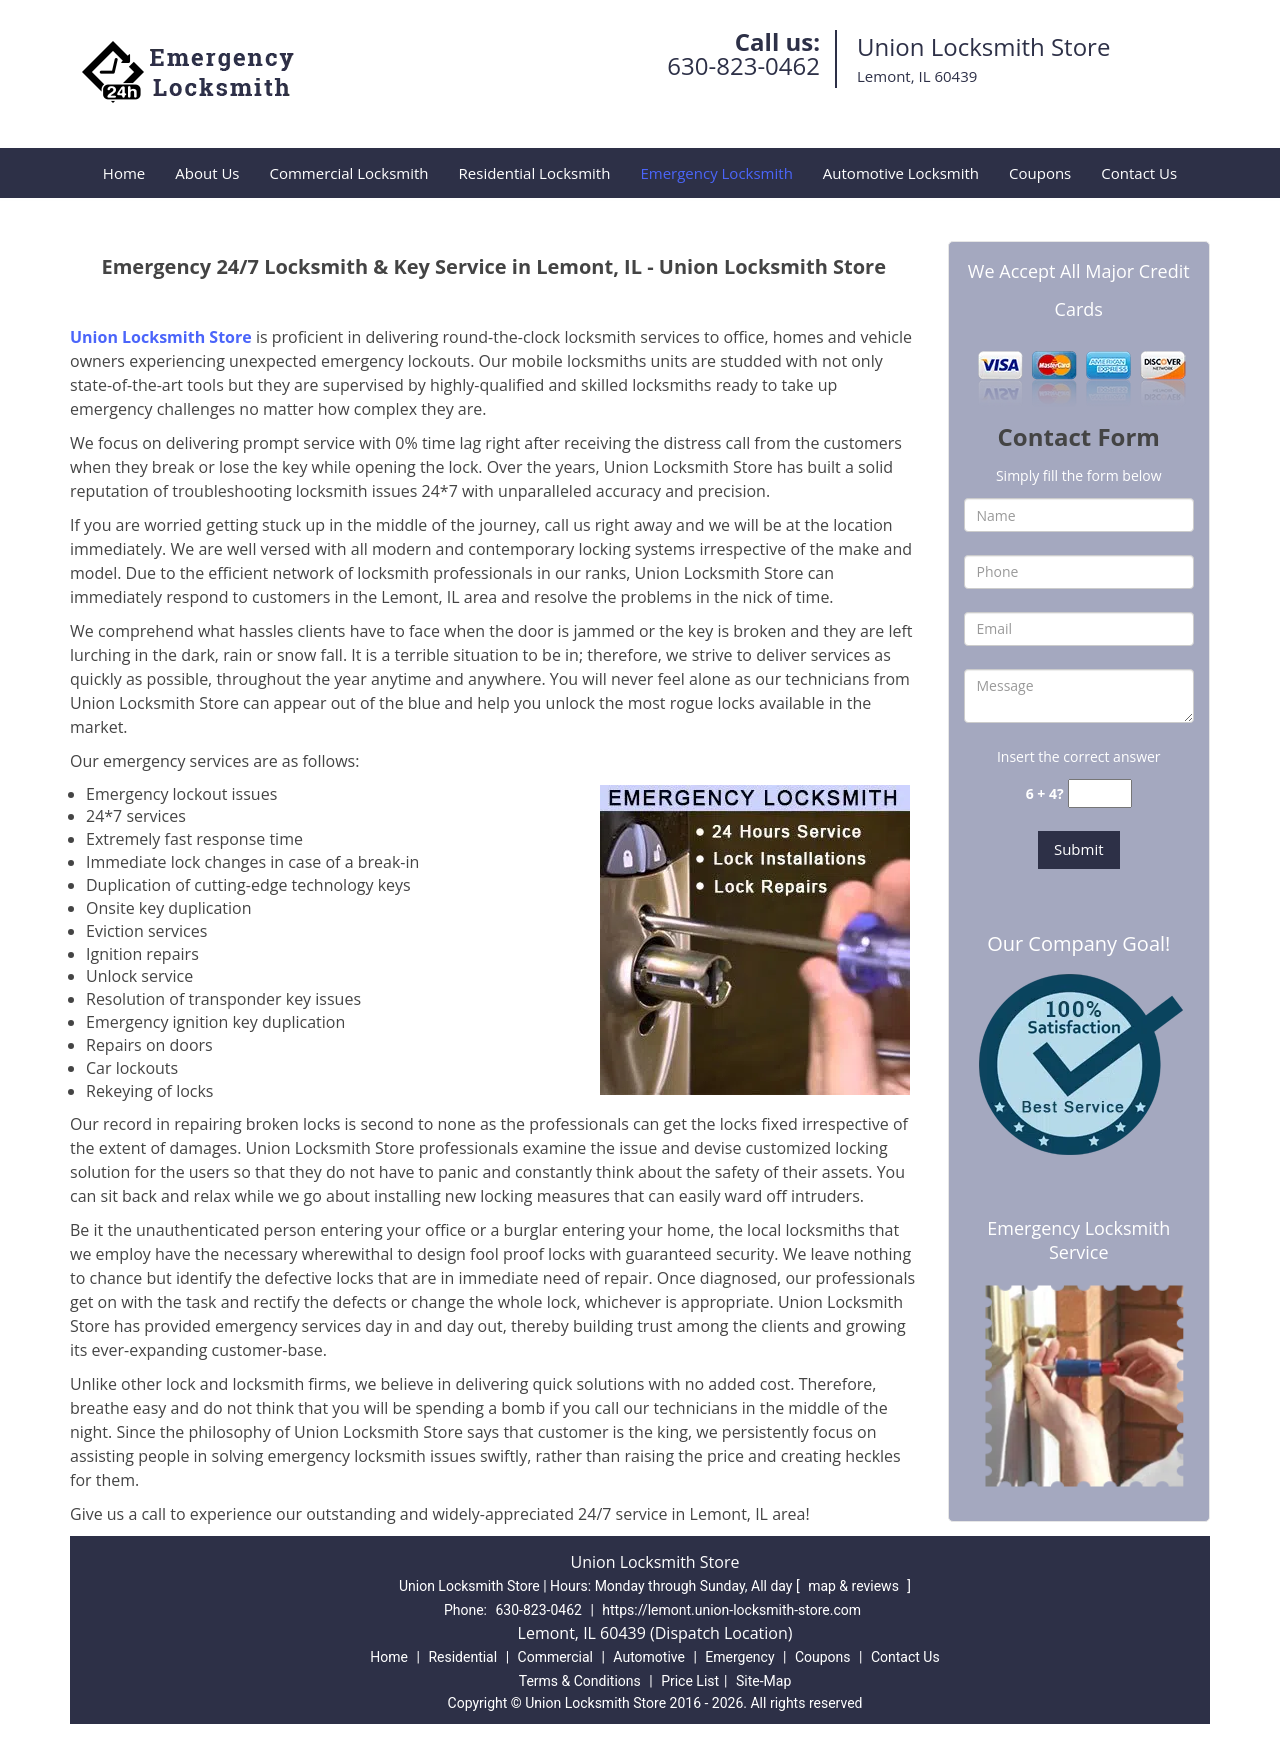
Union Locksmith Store (161, 337)
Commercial (555, 1657)
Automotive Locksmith (901, 173)
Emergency (739, 1657)
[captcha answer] (1100, 793)
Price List (690, 1681)
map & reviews (855, 1586)
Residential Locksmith (535, 173)
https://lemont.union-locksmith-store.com (731, 1610)
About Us (207, 173)
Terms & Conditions (580, 1681)
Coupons (1040, 173)
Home (124, 173)
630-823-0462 (743, 65)
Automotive (649, 1657)
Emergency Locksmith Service (1078, 1240)
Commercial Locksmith (348, 173)
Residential (462, 1657)
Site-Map (763, 1681)
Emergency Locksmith (716, 173)
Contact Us (1139, 173)
